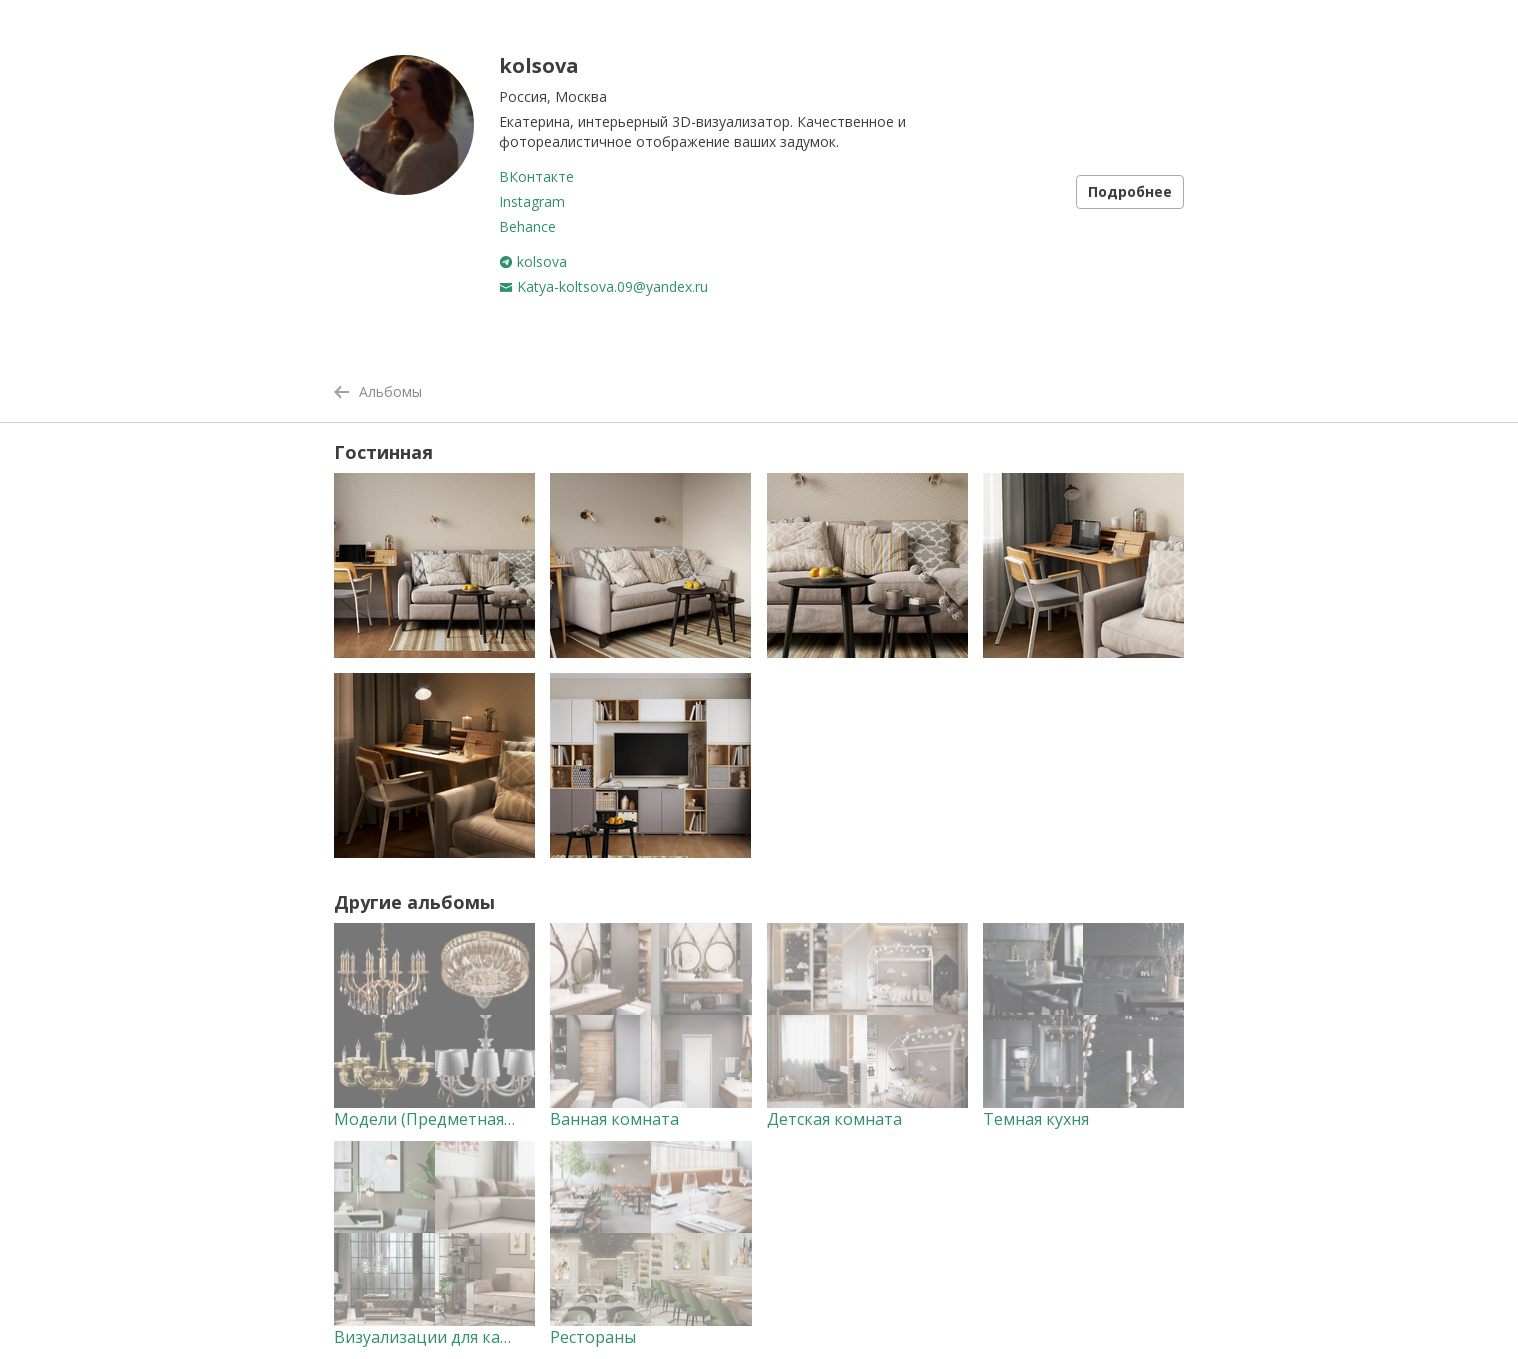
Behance (527, 226)
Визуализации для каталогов (449, 1337)
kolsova (533, 261)
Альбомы (378, 391)
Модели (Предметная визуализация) (478, 1119)
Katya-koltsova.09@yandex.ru (603, 286)
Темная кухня (1036, 1119)
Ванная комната (614, 1119)
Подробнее (1130, 191)
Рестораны (593, 1337)
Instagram (532, 201)
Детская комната (834, 1119)
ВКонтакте (536, 176)
